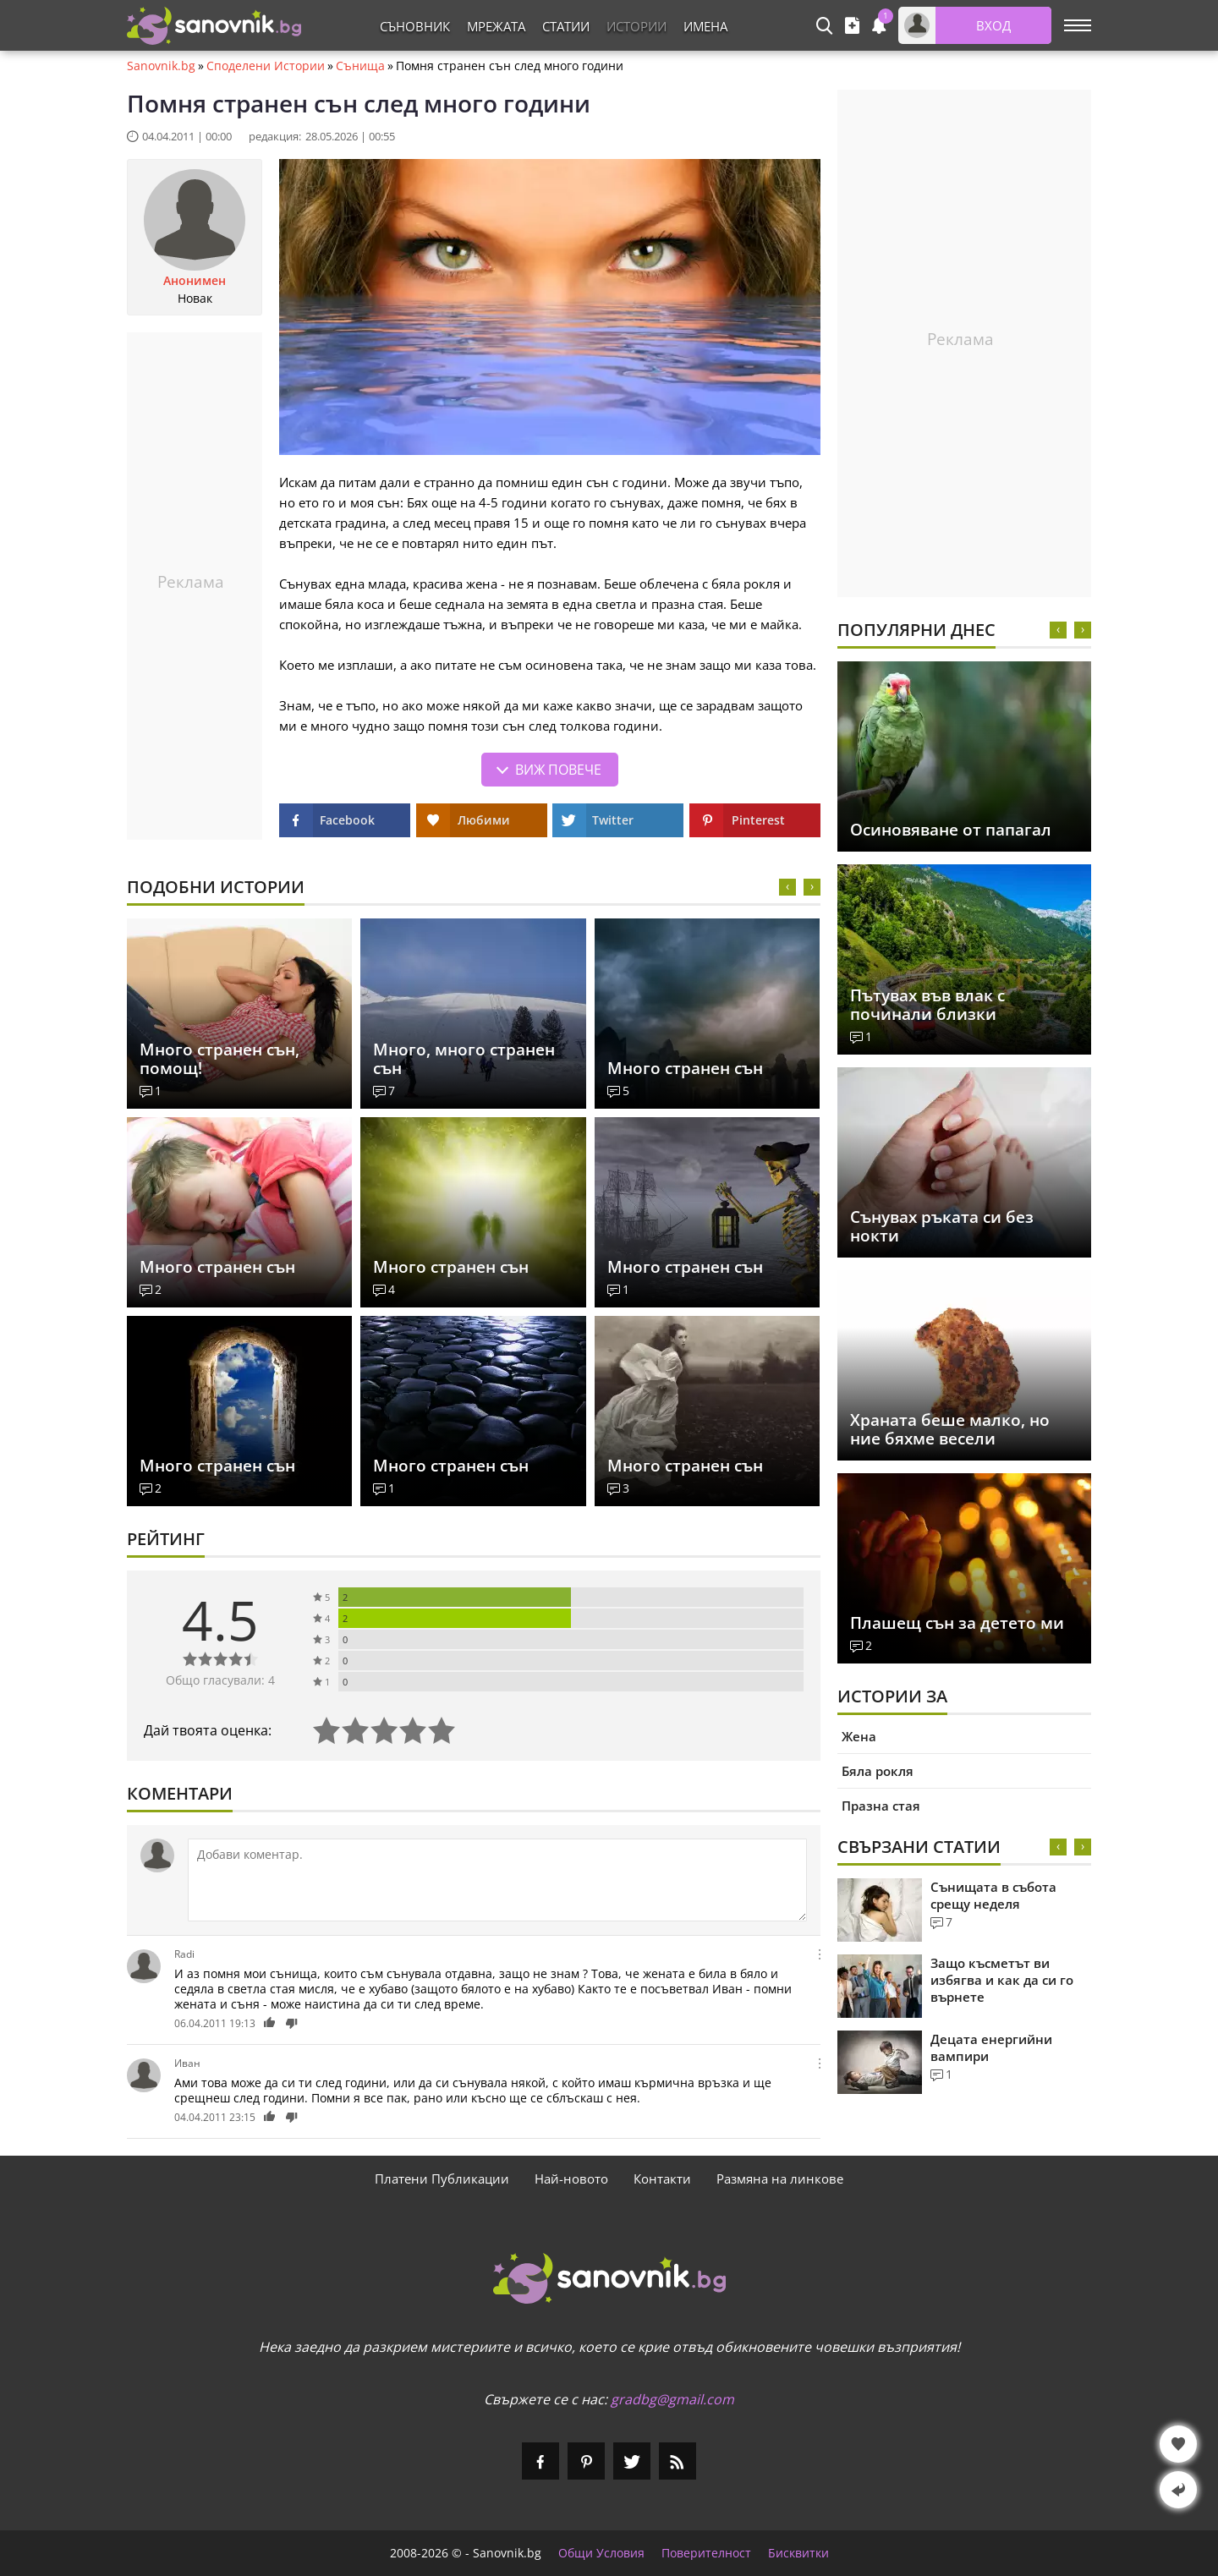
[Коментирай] (497, 1880)
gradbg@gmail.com (672, 2399)
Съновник (415, 26)
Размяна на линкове (779, 2178)
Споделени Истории (265, 66)
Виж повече (558, 769)
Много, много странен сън (464, 1059)
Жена (859, 1736)
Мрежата (496, 26)
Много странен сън (685, 1068)
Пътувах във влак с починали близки (927, 1004)
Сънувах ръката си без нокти (942, 1226)
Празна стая (881, 1805)
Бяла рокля (878, 1770)
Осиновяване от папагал (950, 830)
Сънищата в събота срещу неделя (993, 1895)
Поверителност (706, 2553)
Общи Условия (601, 2553)
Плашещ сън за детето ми (957, 1623)
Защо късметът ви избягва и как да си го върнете (1001, 1979)
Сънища (360, 66)
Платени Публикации (442, 2178)
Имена (705, 26)
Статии (566, 26)
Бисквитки (798, 2553)
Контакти (662, 2178)
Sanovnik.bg (161, 66)
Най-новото (571, 2178)
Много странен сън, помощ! (219, 1059)
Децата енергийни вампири (991, 2047)
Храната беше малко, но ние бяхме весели (950, 1429)
